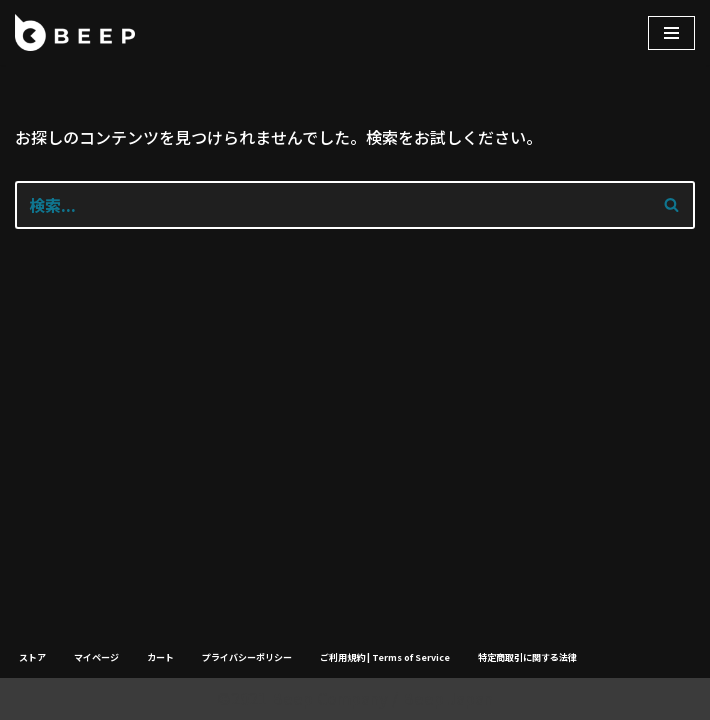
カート (160, 657)
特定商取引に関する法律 (527, 657)
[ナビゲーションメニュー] (671, 33)
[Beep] (75, 32)
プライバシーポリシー (247, 657)
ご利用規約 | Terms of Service (385, 657)
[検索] (332, 205)
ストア (32, 657)
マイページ (96, 657)
